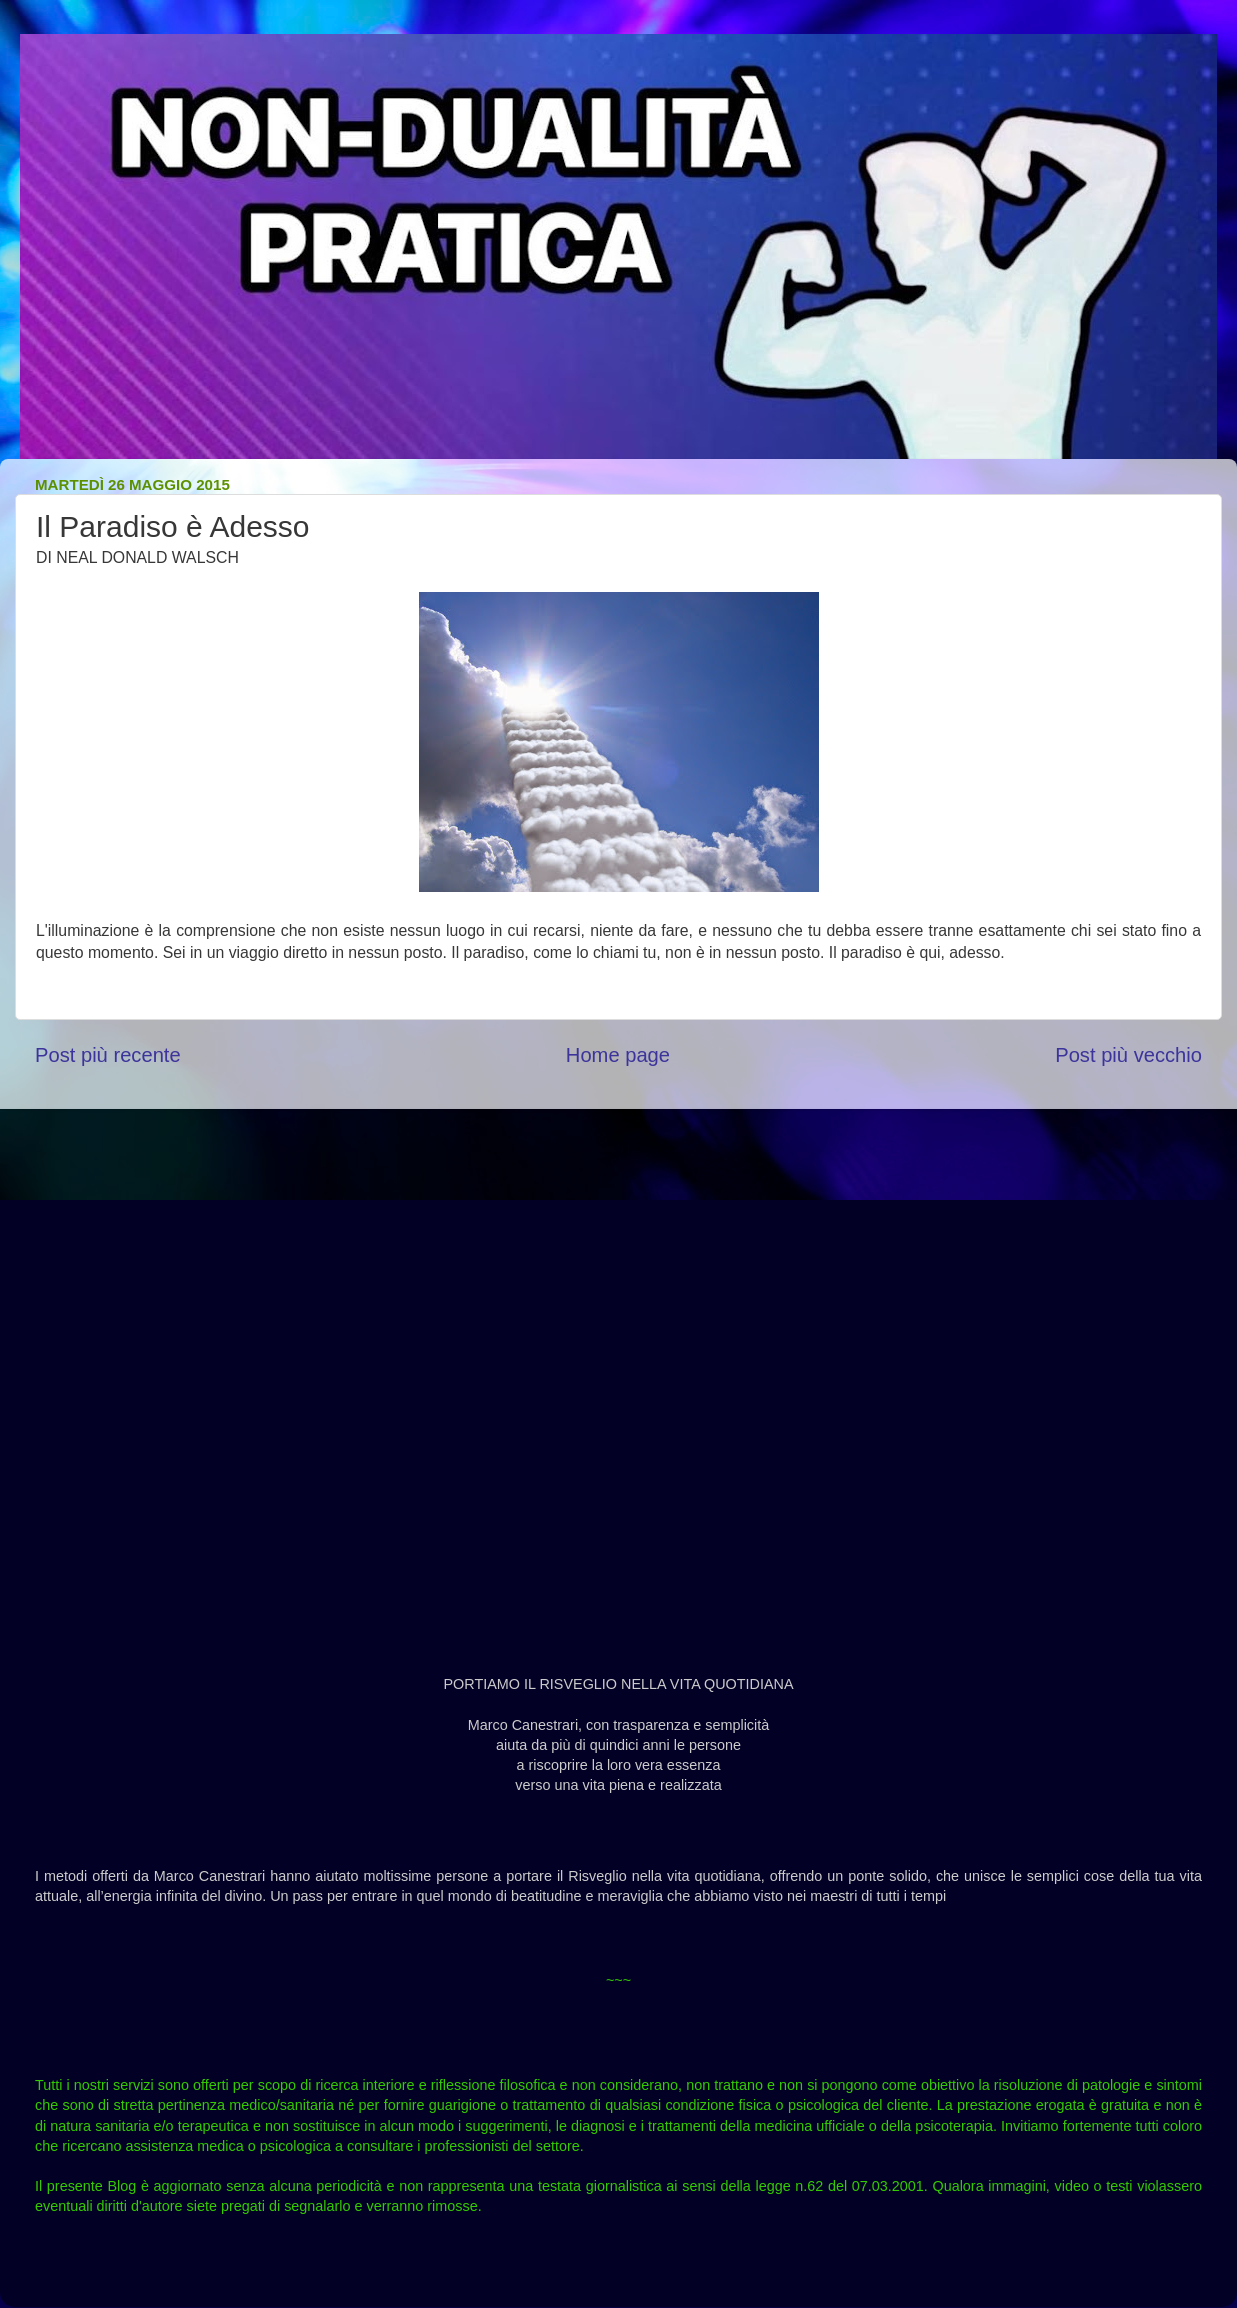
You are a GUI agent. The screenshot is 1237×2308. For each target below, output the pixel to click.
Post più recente (108, 1055)
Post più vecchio (1128, 1055)
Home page (618, 1055)
